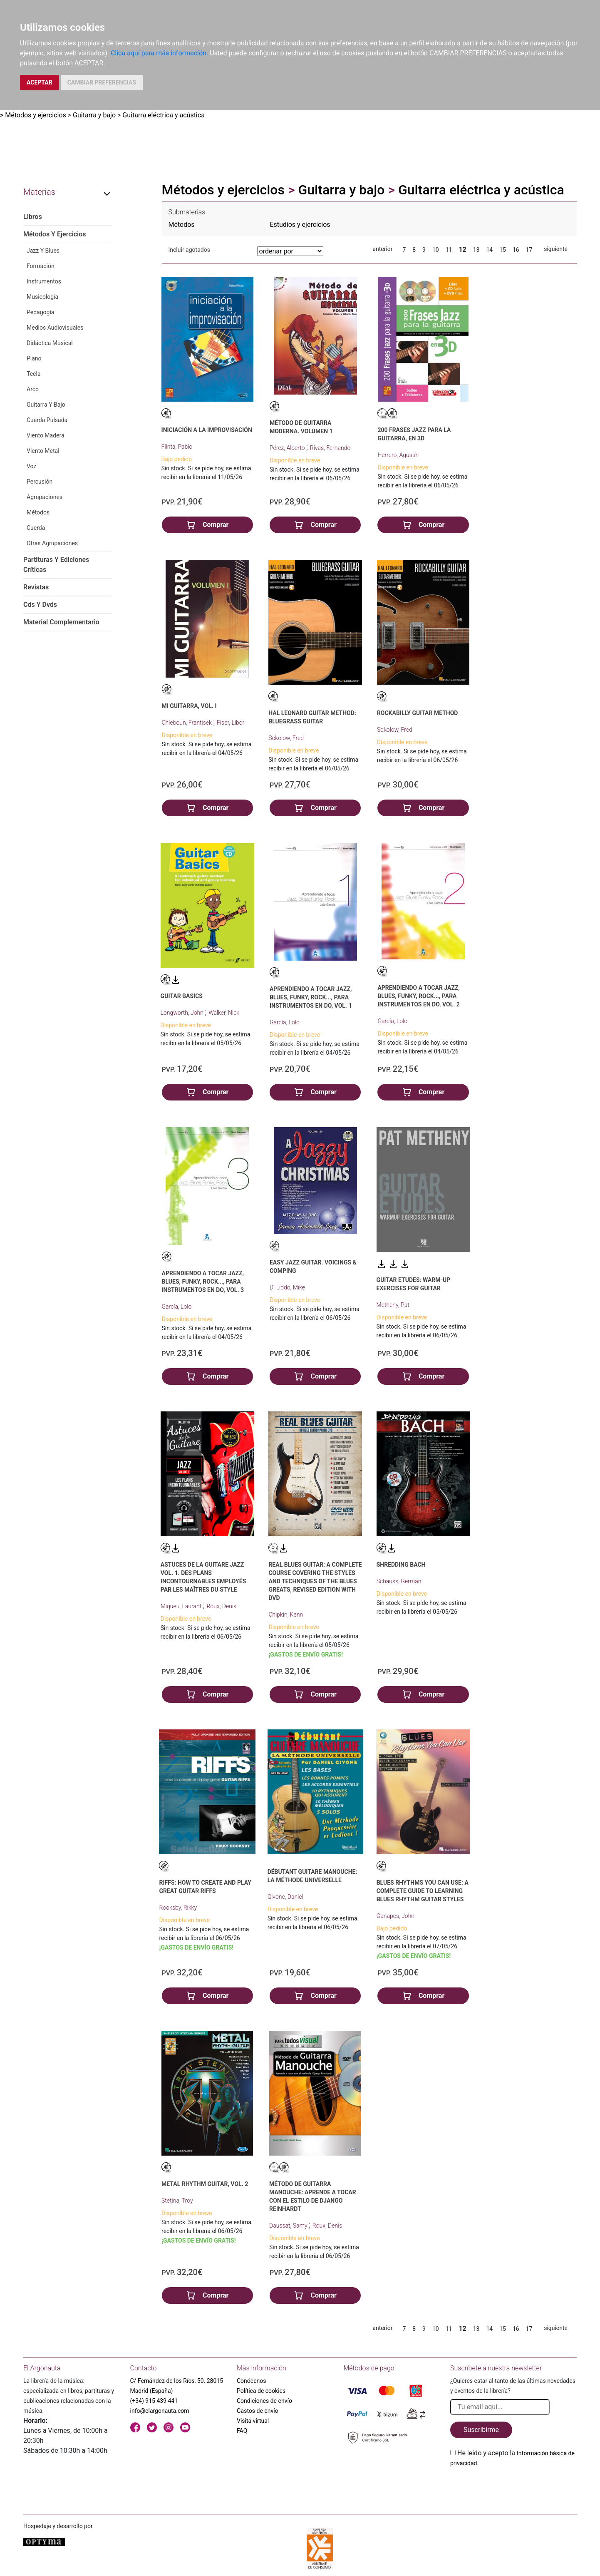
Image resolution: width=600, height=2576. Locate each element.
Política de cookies (261, 2390)
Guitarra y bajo (94, 115)
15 (502, 249)
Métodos (38, 512)
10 (435, 249)
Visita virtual (253, 2420)
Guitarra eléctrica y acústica (163, 115)
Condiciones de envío (264, 2400)
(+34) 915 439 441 (154, 2400)
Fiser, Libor (230, 722)
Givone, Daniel (285, 1896)
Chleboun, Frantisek (187, 722)
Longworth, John (183, 1012)
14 (489, 249)
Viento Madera (45, 435)
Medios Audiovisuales (55, 327)
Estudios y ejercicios (300, 225)
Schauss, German (399, 1581)
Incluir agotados (189, 249)
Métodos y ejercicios (35, 115)
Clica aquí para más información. (159, 53)
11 (449, 249)
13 (476, 249)
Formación (41, 266)
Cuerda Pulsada (47, 420)
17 (529, 249)
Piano (34, 358)
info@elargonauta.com (159, 2410)
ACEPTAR (39, 82)
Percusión (39, 481)
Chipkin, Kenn (285, 1614)
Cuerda (36, 527)
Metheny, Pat (393, 1305)
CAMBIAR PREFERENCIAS (101, 82)
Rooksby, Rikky (178, 1907)
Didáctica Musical (50, 343)
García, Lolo (285, 1022)
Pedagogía (40, 312)
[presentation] (513, 2488)
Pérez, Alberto (288, 448)
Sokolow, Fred (286, 738)
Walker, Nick (223, 1012)
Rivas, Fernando (330, 448)
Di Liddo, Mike (287, 1287)
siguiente (556, 249)
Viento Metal (43, 450)
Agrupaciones (44, 497)
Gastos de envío (257, 2410)
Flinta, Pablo (177, 446)
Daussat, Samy (289, 2225)
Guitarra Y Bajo (46, 404)
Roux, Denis (221, 1606)
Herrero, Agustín (398, 455)
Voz (31, 466)
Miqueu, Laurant (182, 1606)
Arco (33, 389)
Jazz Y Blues (43, 250)
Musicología (42, 296)
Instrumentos (44, 281)
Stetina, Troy (177, 2200)
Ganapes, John (395, 1916)
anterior (382, 249)
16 (516, 249)
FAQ (242, 2430)
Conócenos (251, 2380)
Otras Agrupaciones (52, 543)
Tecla (33, 373)
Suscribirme (481, 2430)
